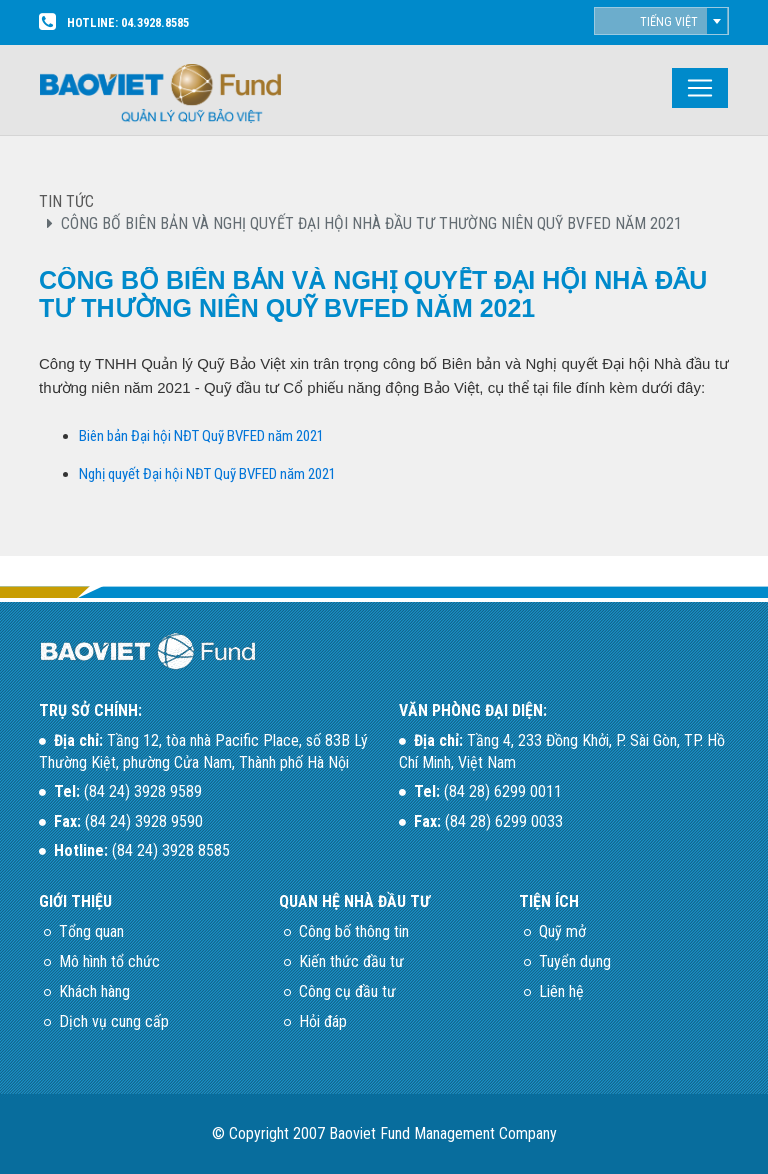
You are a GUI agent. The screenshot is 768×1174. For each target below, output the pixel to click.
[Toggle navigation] (700, 88)
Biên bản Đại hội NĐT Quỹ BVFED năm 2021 (201, 436)
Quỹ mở (562, 931)
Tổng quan (91, 931)
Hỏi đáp (323, 1021)
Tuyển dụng (575, 961)
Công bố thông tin (354, 931)
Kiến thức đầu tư (351, 961)
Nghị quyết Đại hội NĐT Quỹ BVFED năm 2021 (207, 474)
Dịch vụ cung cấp (114, 1021)
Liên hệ (561, 991)
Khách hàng (94, 991)
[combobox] (661, 21)
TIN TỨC (66, 201)
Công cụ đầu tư (347, 991)
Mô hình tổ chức (109, 961)
